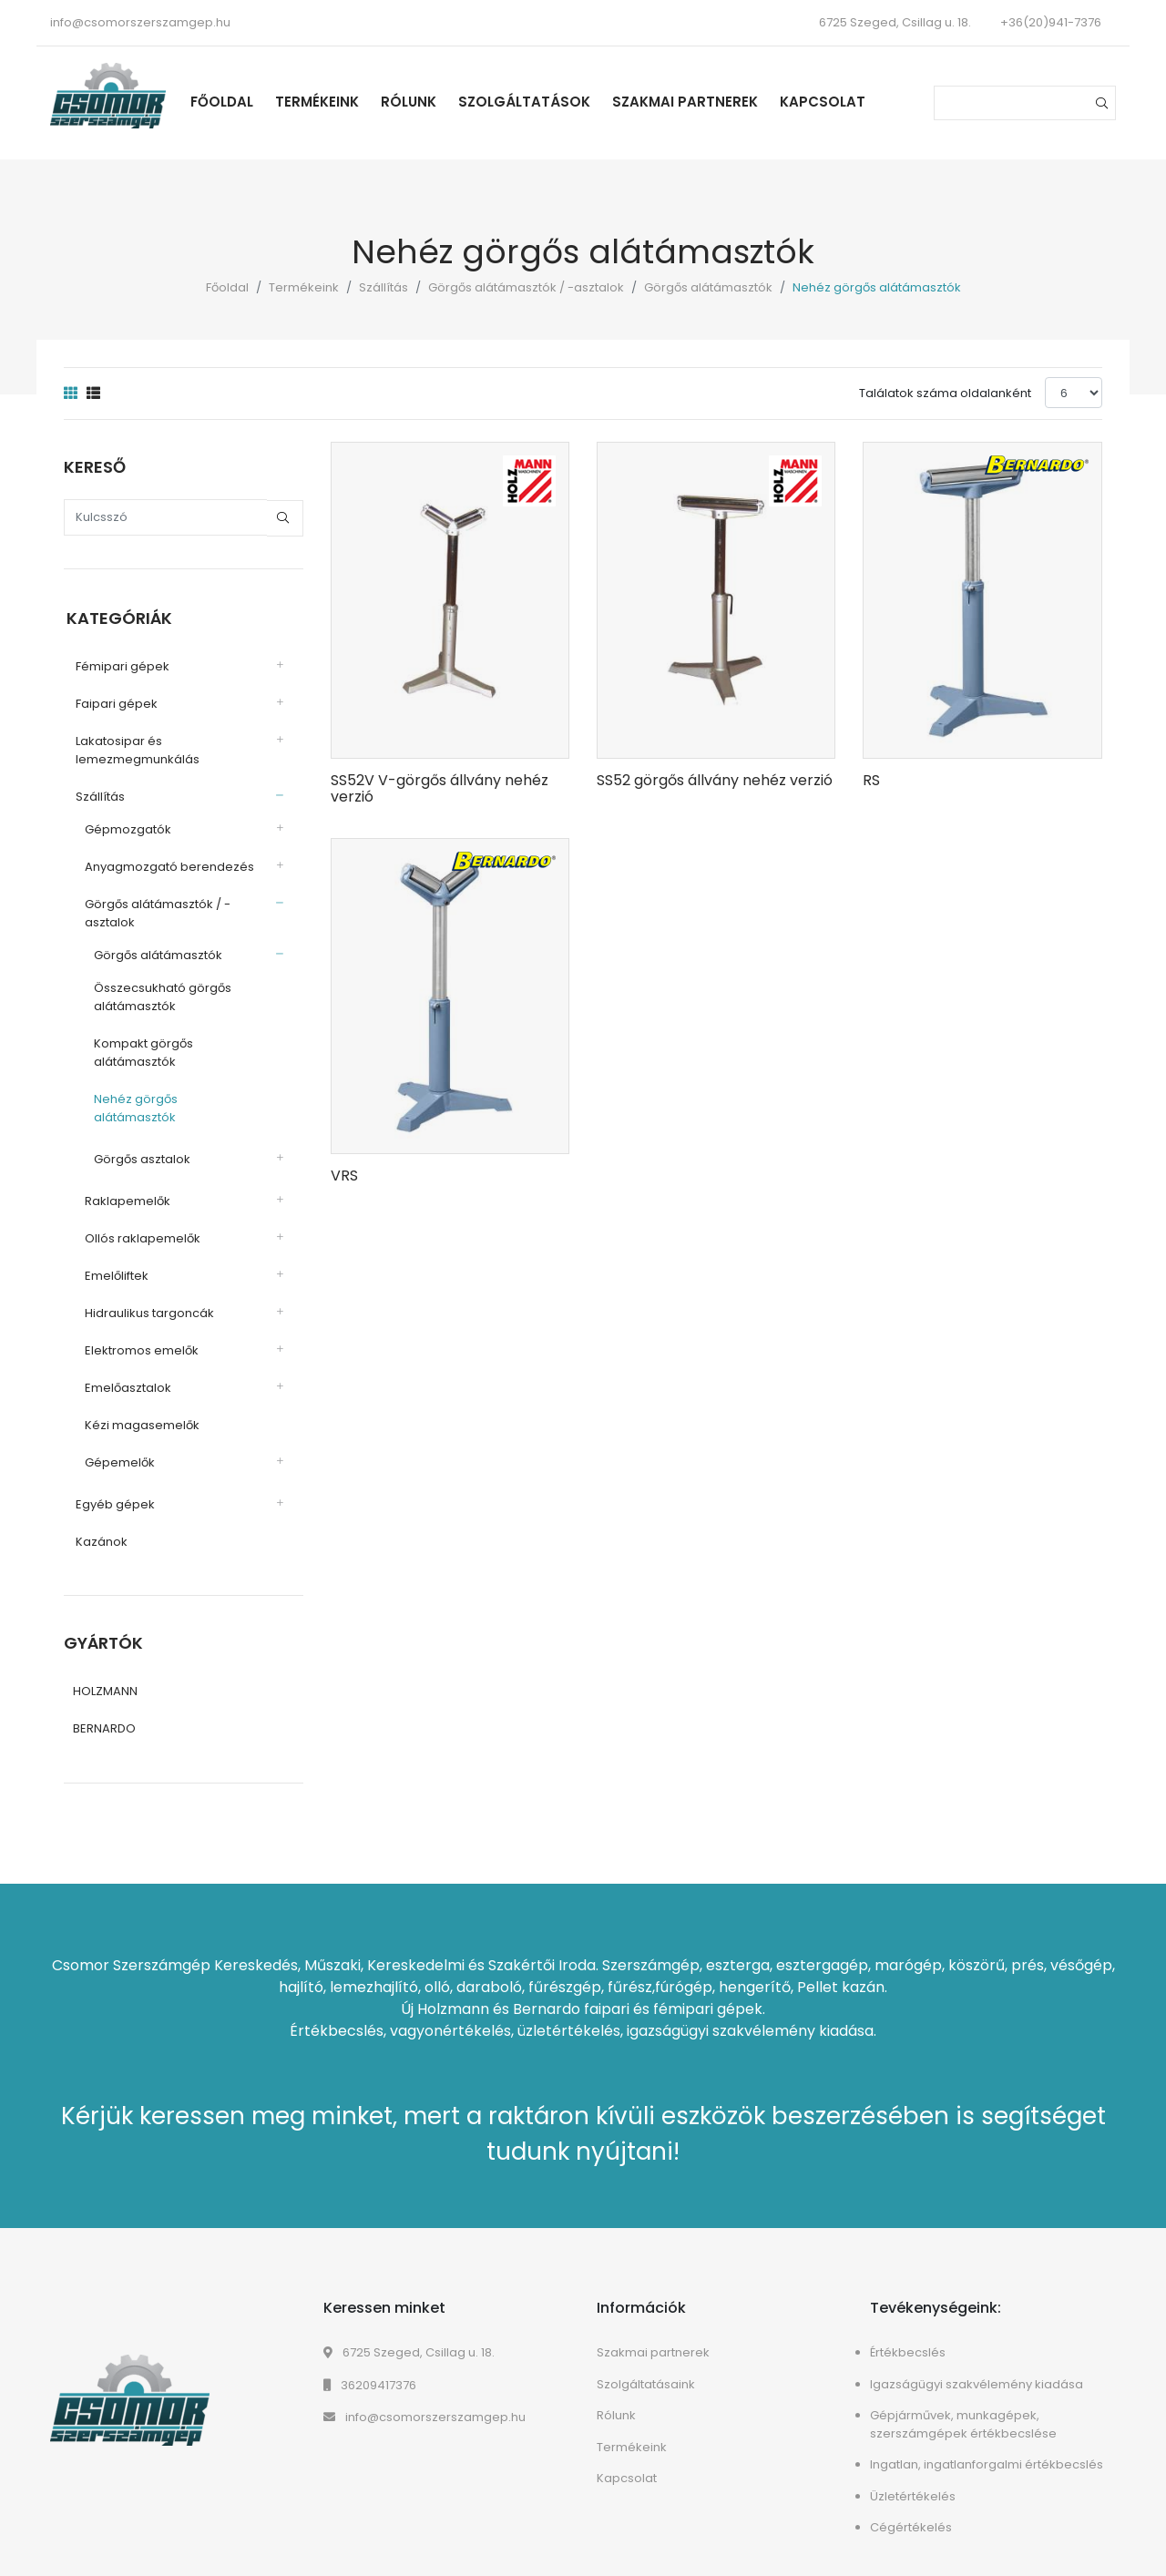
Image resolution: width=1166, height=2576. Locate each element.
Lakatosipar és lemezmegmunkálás (135, 748)
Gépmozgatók (125, 827)
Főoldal (229, 101)
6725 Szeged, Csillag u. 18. (409, 2333)
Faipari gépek (114, 701)
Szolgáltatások (531, 101)
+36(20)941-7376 (1050, 22)
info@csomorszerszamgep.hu (140, 22)
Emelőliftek (114, 1255)
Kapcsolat (830, 101)
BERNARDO (104, 1709)
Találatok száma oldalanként (945, 393)
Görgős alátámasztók (708, 287)
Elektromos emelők (139, 1330)
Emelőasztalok (125, 1367)
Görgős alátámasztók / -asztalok (526, 287)
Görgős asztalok (139, 1139)
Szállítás (383, 287)
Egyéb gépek (112, 1484)
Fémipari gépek (120, 664)
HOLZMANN (105, 1672)
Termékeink (324, 101)
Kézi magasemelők (139, 1405)
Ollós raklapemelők (140, 1218)
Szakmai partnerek (692, 101)
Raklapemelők (125, 1181)
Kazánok (99, 1521)
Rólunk (416, 101)
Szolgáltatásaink (646, 2365)
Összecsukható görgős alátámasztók (160, 995)
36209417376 (369, 2366)
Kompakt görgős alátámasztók (140, 1050)
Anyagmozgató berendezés (166, 865)
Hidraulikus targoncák (146, 1293)
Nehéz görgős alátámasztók (175, 1097)
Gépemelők (117, 1442)
